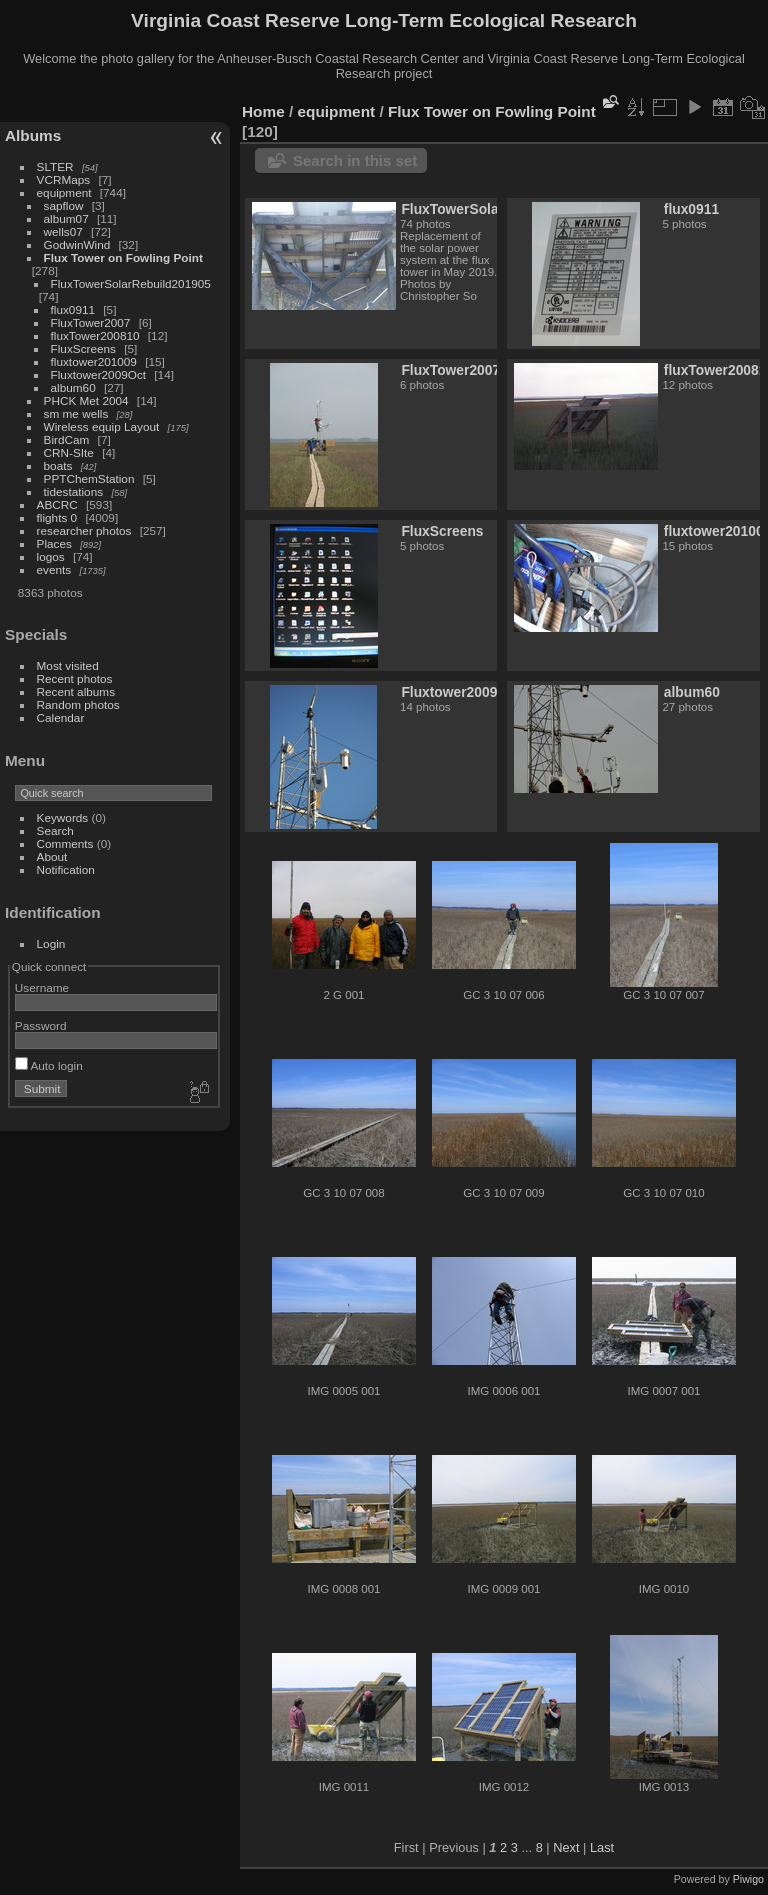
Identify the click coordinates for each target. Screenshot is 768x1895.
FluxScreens (83, 348)
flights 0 (57, 517)
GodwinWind (77, 244)
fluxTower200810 (95, 335)
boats (58, 465)
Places (54, 543)
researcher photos (84, 530)
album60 (73, 387)
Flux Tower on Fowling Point (123, 257)
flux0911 (73, 309)
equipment (64, 192)
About (52, 856)
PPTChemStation (89, 478)
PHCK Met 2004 (86, 400)
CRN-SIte (69, 452)
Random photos (78, 704)
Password (41, 1025)
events (54, 569)
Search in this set (355, 160)
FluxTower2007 (91, 322)
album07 (66, 218)
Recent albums (76, 691)
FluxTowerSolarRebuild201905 (131, 283)
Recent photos (75, 678)
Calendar (61, 717)
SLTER (55, 166)
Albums (33, 135)
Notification (66, 869)
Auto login (49, 1065)
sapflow (64, 205)
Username (42, 987)
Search (55, 830)
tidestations (74, 491)
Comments (65, 843)
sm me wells (76, 413)
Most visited (68, 665)
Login (51, 943)
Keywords (63, 817)
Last (602, 1847)
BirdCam (67, 439)
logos (51, 556)
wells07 (63, 231)
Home (263, 111)
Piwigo (748, 1879)
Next (566, 1847)
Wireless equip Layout (102, 426)
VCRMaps (64, 179)
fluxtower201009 (94, 361)
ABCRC (57, 504)
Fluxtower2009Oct (98, 374)
